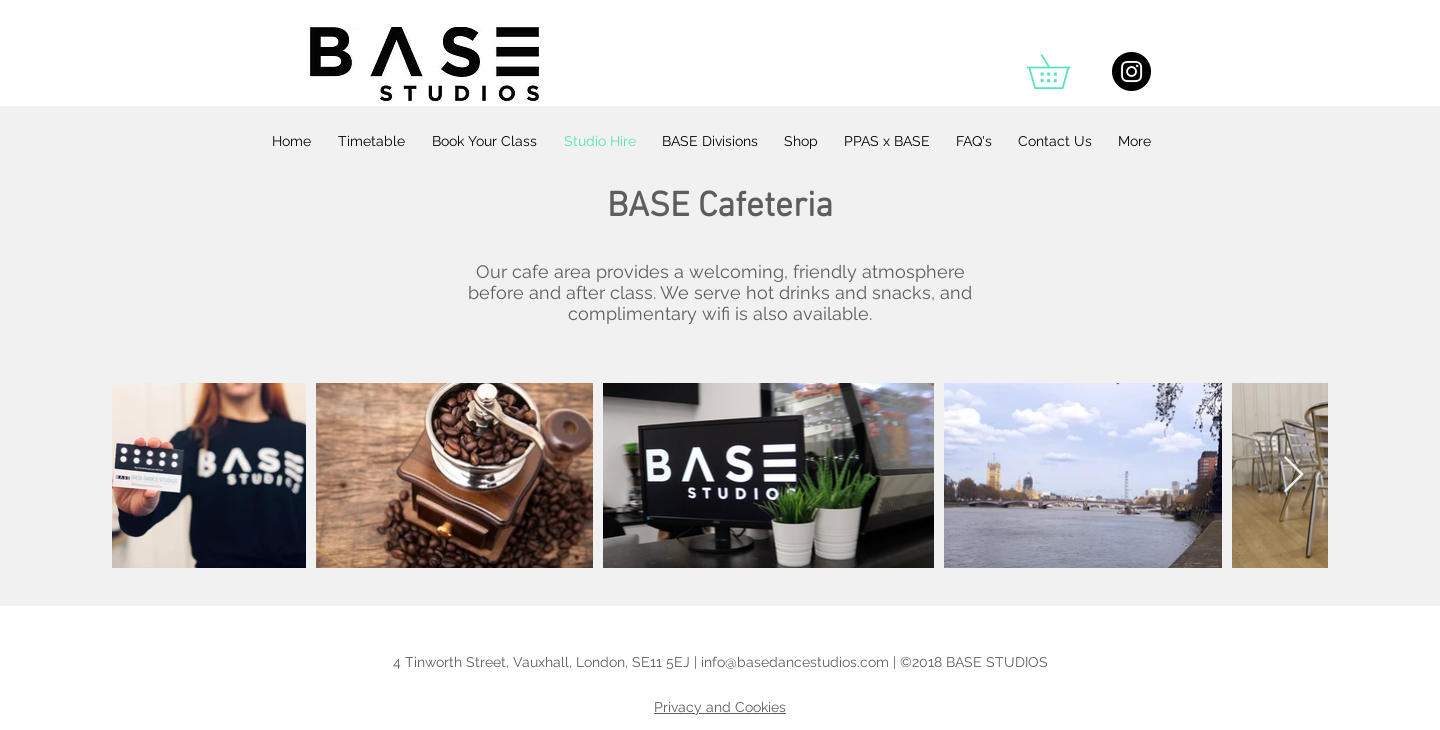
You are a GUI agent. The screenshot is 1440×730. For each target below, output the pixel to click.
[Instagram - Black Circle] (1131, 71)
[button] (1065, 71)
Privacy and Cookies (720, 707)
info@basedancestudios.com (795, 662)
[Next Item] (1293, 475)
